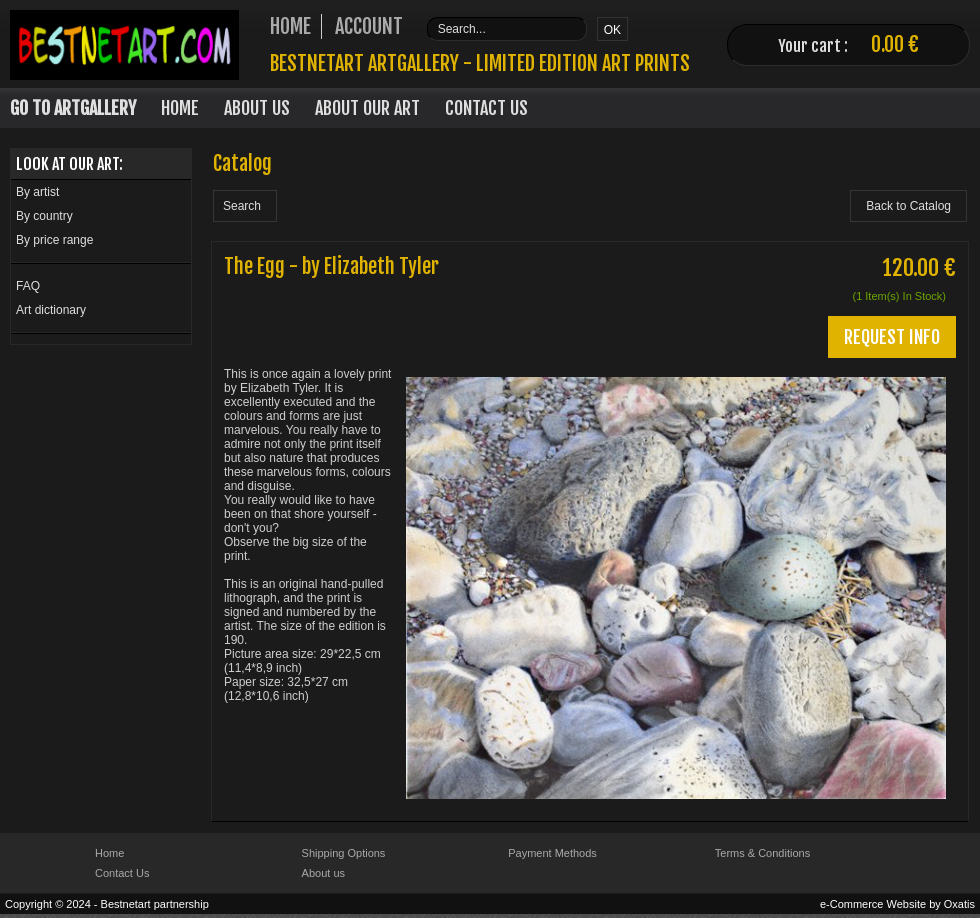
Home (180, 108)
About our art (367, 108)
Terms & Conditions (762, 853)
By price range (54, 240)
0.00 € (895, 44)
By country (44, 216)
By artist (37, 192)
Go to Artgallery (73, 108)
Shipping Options (344, 853)
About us (323, 873)
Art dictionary (51, 310)
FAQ (28, 286)
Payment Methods (552, 853)
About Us (257, 108)
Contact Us (486, 108)
